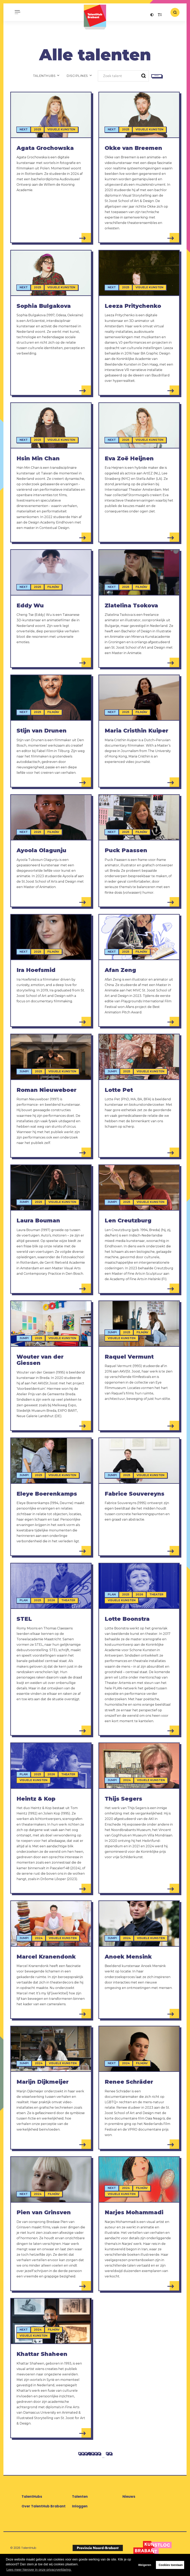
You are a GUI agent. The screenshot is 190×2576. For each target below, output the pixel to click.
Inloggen (80, 2513)
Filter (155, 81)
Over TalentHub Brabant (44, 2513)
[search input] (112, 81)
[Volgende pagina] (142, 2462)
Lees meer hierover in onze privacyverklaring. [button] (39, 2569)
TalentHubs (32, 2503)
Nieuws (128, 2503)
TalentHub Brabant (95, 17)
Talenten (80, 2503)
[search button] (132, 81)
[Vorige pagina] (47, 2462)
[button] (152, 15)
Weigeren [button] (144, 2565)
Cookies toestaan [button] (171, 2565)
